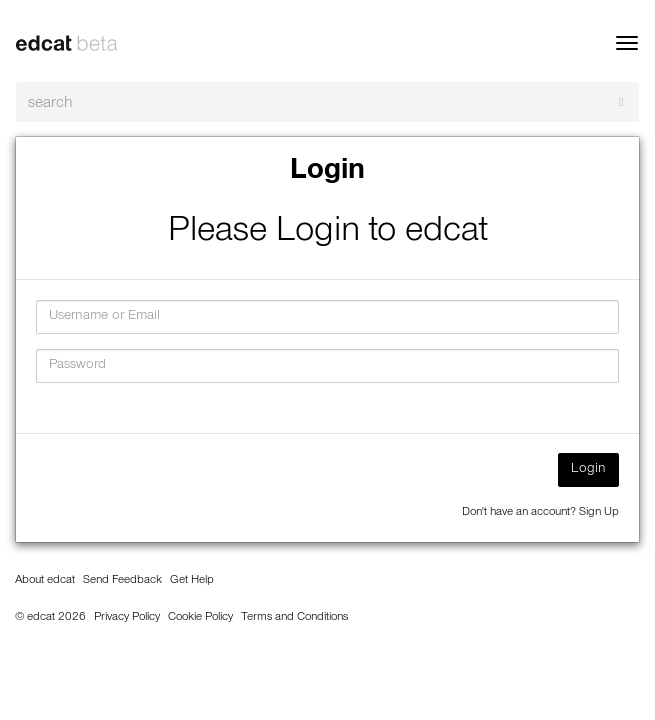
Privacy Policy (127, 618)
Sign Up (599, 513)
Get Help (192, 581)
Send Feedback (122, 581)
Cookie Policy (200, 618)
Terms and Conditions (294, 618)
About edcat (45, 581)
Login (588, 470)
